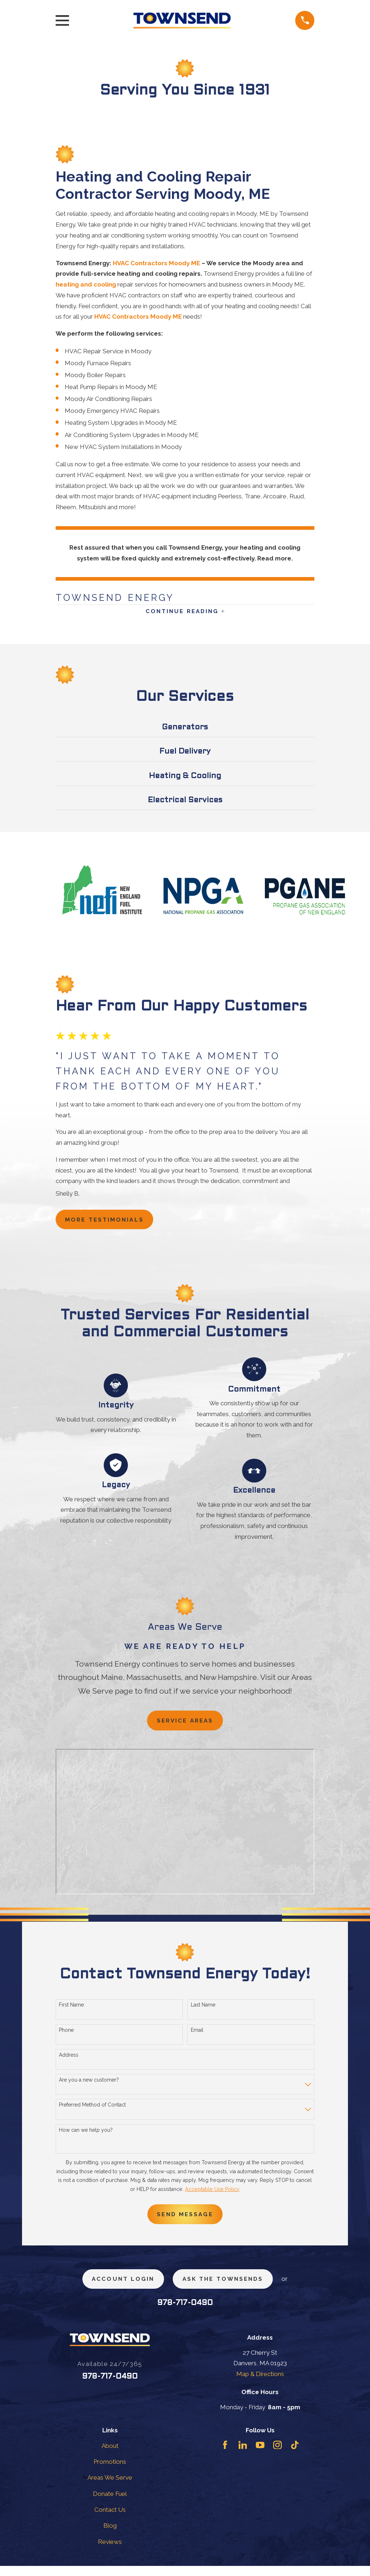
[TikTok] (295, 2455)
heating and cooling (86, 284)
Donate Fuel (110, 2503)
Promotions (110, 2471)
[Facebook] (225, 2455)
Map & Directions (260, 2384)
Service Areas (185, 1725)
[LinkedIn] (242, 2455)
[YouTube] (260, 2455)
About (110, 2455)
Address (68, 2061)
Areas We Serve (109, 2488)
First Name (71, 2011)
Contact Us (110, 2519)
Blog (110, 2536)
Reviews (110, 2551)
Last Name (203, 2011)
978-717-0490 (185, 2313)
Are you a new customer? (89, 2086)
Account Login (118, 2288)
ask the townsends (226, 2288)
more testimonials (109, 1223)
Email (197, 2036)
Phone (66, 2036)
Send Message (185, 2221)
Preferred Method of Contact (92, 2111)
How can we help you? (86, 2136)
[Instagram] (277, 2455)
